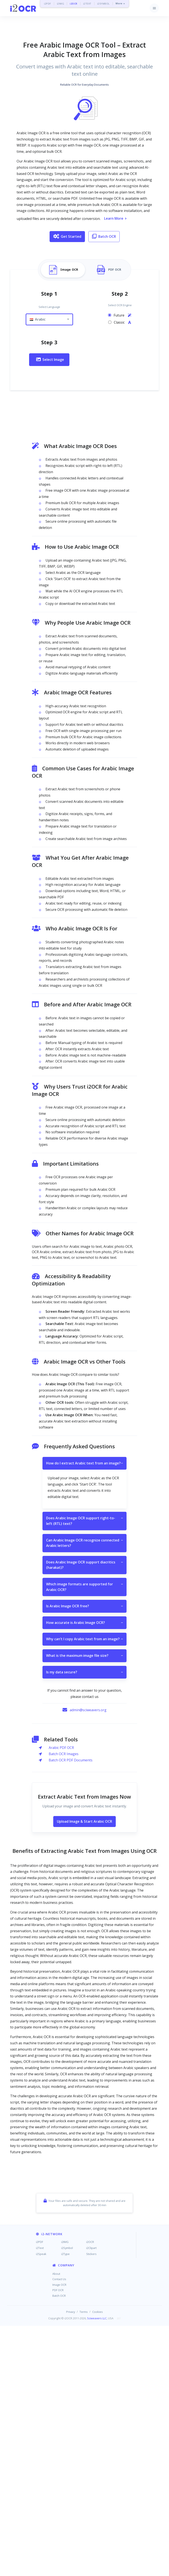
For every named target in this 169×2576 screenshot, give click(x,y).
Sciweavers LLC (97, 2568)
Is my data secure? (84, 1922)
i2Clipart (91, 2498)
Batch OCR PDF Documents (70, 2010)
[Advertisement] (91, 65)
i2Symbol (67, 2498)
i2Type (65, 2504)
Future (119, 437)
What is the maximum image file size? (84, 1906)
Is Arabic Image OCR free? (84, 1856)
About (56, 2524)
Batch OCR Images (63, 2004)
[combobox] (49, 472)
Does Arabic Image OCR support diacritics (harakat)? (84, 1815)
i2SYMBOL (103, 3)
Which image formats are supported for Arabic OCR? (84, 1837)
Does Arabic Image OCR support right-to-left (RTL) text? (84, 1771)
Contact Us (59, 2529)
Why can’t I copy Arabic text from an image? (84, 1889)
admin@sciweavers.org (88, 1960)
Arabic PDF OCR (61, 1997)
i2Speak (41, 2504)
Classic (119, 444)
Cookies (97, 2562)
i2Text (40, 2498)
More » (120, 3)
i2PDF (47, 3)
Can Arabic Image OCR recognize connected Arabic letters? (84, 1793)
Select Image (50, 541)
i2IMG (60, 3)
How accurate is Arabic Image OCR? (84, 1873)
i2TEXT (87, 3)
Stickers (91, 2504)
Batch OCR (104, 298)
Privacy (70, 2562)
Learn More (115, 280)
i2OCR (73, 3)
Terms (84, 2562)
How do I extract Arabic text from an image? (84, 1713)
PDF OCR (58, 2540)
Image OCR (59, 2535)
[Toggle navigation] (154, 8)
